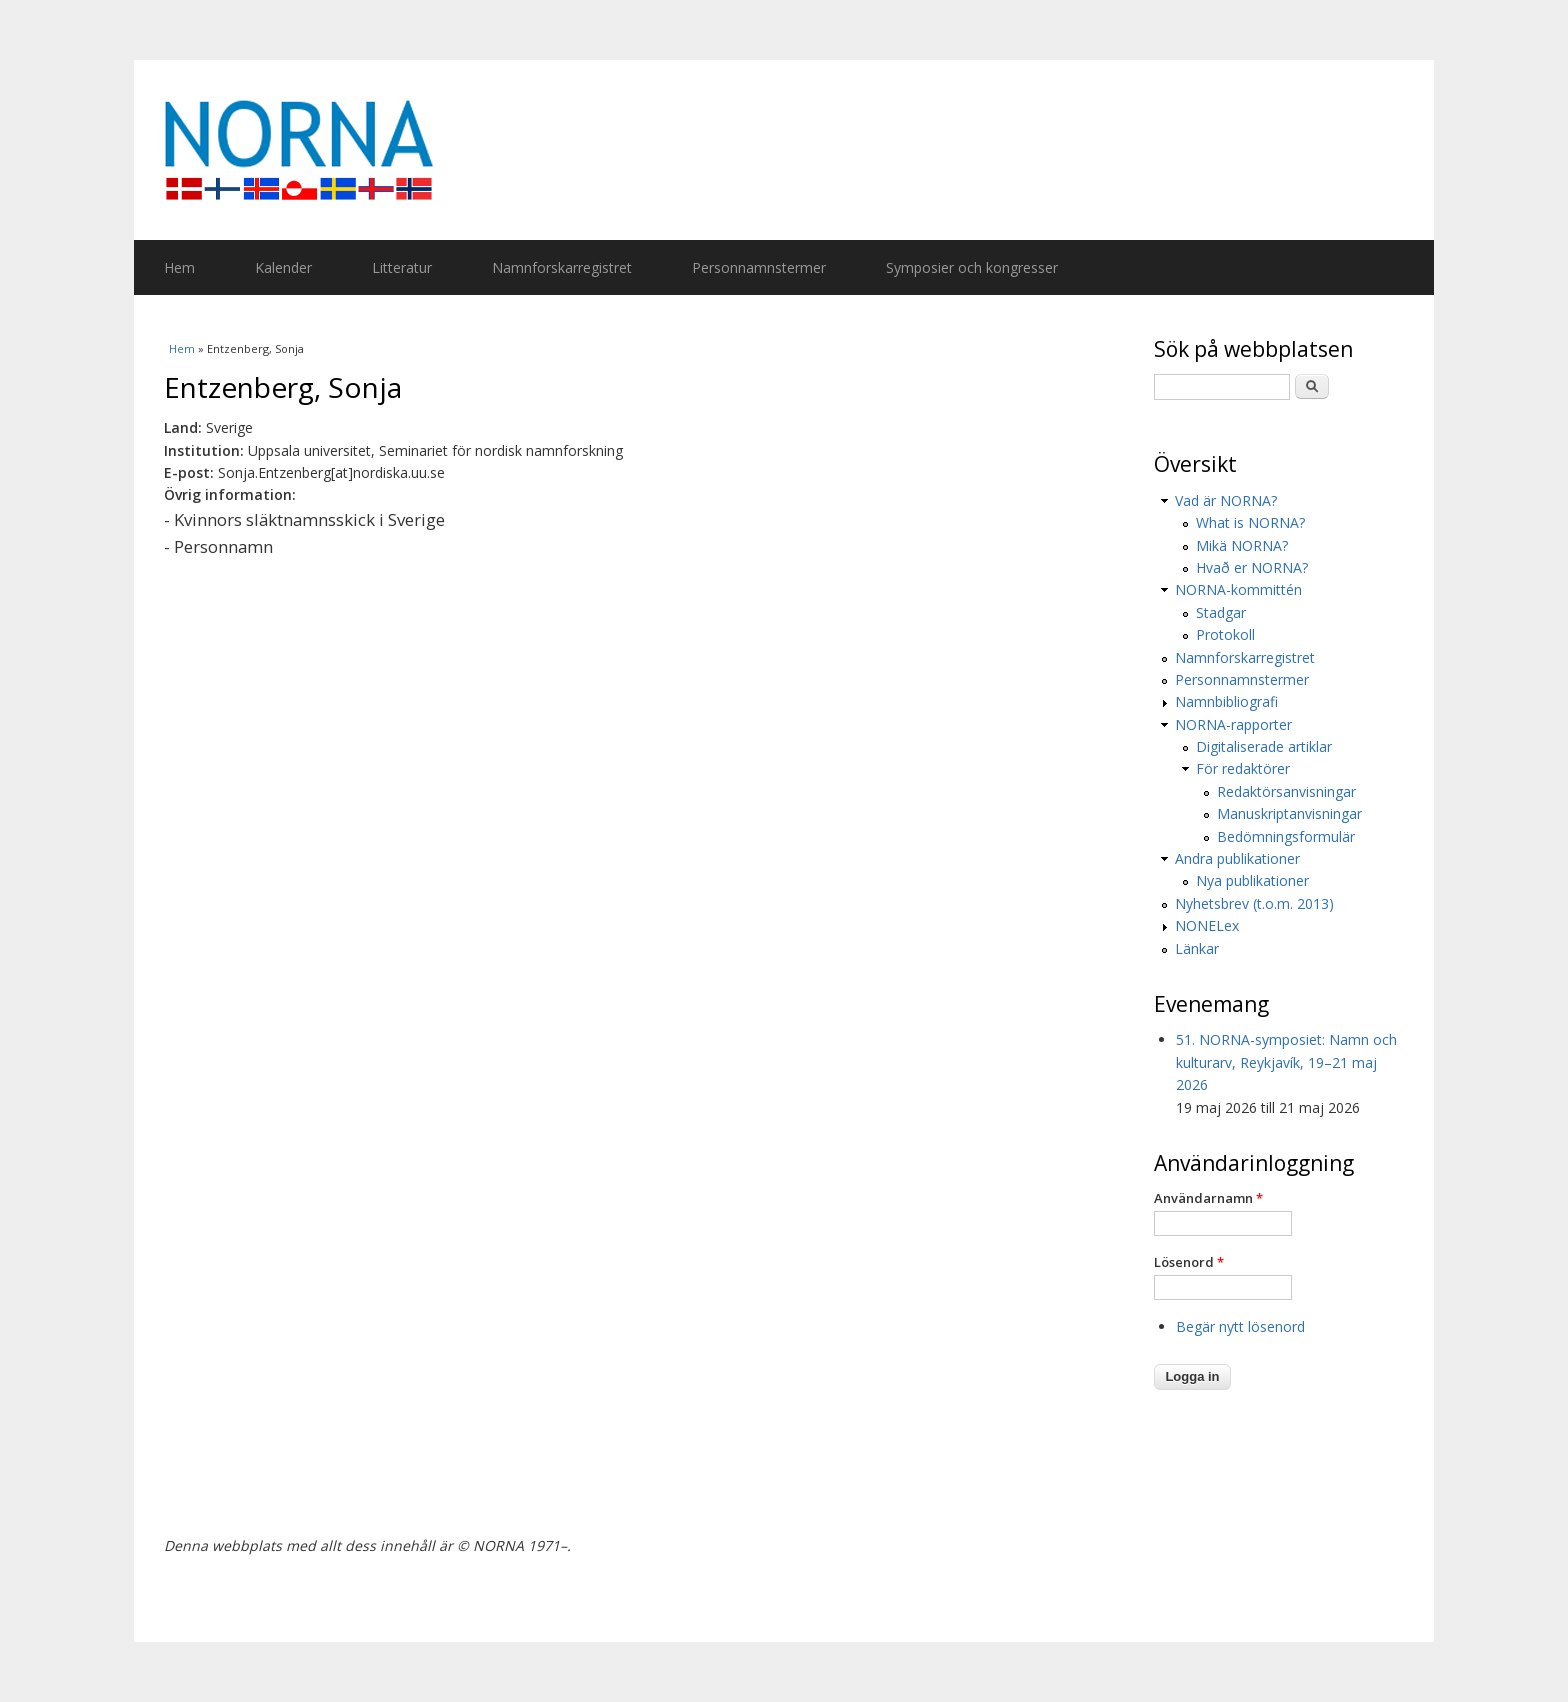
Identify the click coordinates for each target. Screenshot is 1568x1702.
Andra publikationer (1237, 858)
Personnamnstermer (759, 267)
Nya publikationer (1252, 880)
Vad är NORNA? (1226, 500)
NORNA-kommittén (1238, 589)
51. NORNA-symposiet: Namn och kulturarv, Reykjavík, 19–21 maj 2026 (1286, 1062)
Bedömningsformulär (1286, 836)
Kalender (283, 267)
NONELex (1207, 925)
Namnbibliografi (1226, 701)
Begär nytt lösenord (1240, 1326)
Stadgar (1221, 612)
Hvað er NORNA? (1252, 567)
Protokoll (1225, 634)
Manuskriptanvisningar (1289, 813)
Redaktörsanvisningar (1286, 791)
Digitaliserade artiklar (1264, 746)
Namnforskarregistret (562, 267)
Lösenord (1189, 1262)
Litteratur (402, 267)
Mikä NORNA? (1242, 545)
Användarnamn (1208, 1198)
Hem (179, 267)
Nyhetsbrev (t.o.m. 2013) (1254, 903)
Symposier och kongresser (972, 267)
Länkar (1197, 948)
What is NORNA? (1250, 522)
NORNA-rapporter (1233, 724)
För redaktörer (1243, 768)
